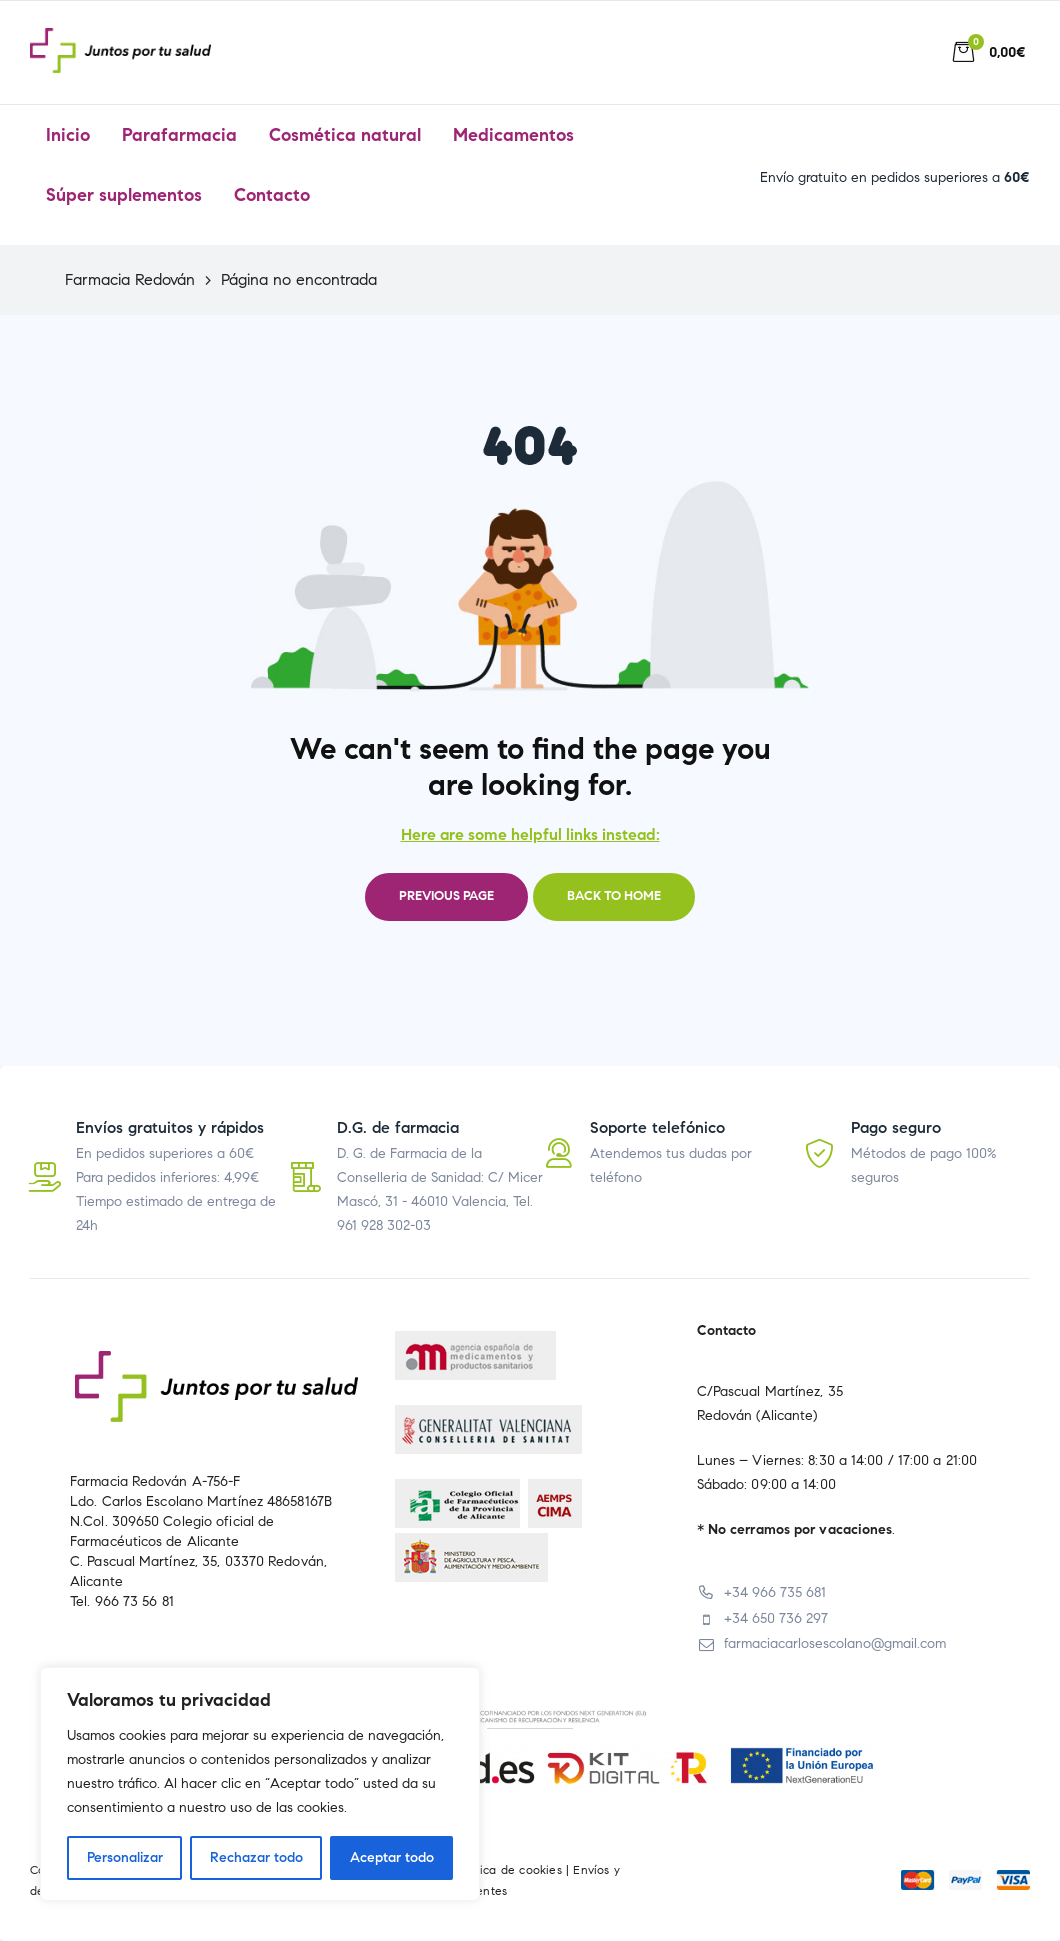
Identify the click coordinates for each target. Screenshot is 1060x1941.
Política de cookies (509, 1869)
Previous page (446, 896)
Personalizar (125, 1857)
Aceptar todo (392, 1857)
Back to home (614, 896)
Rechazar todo (256, 1857)
